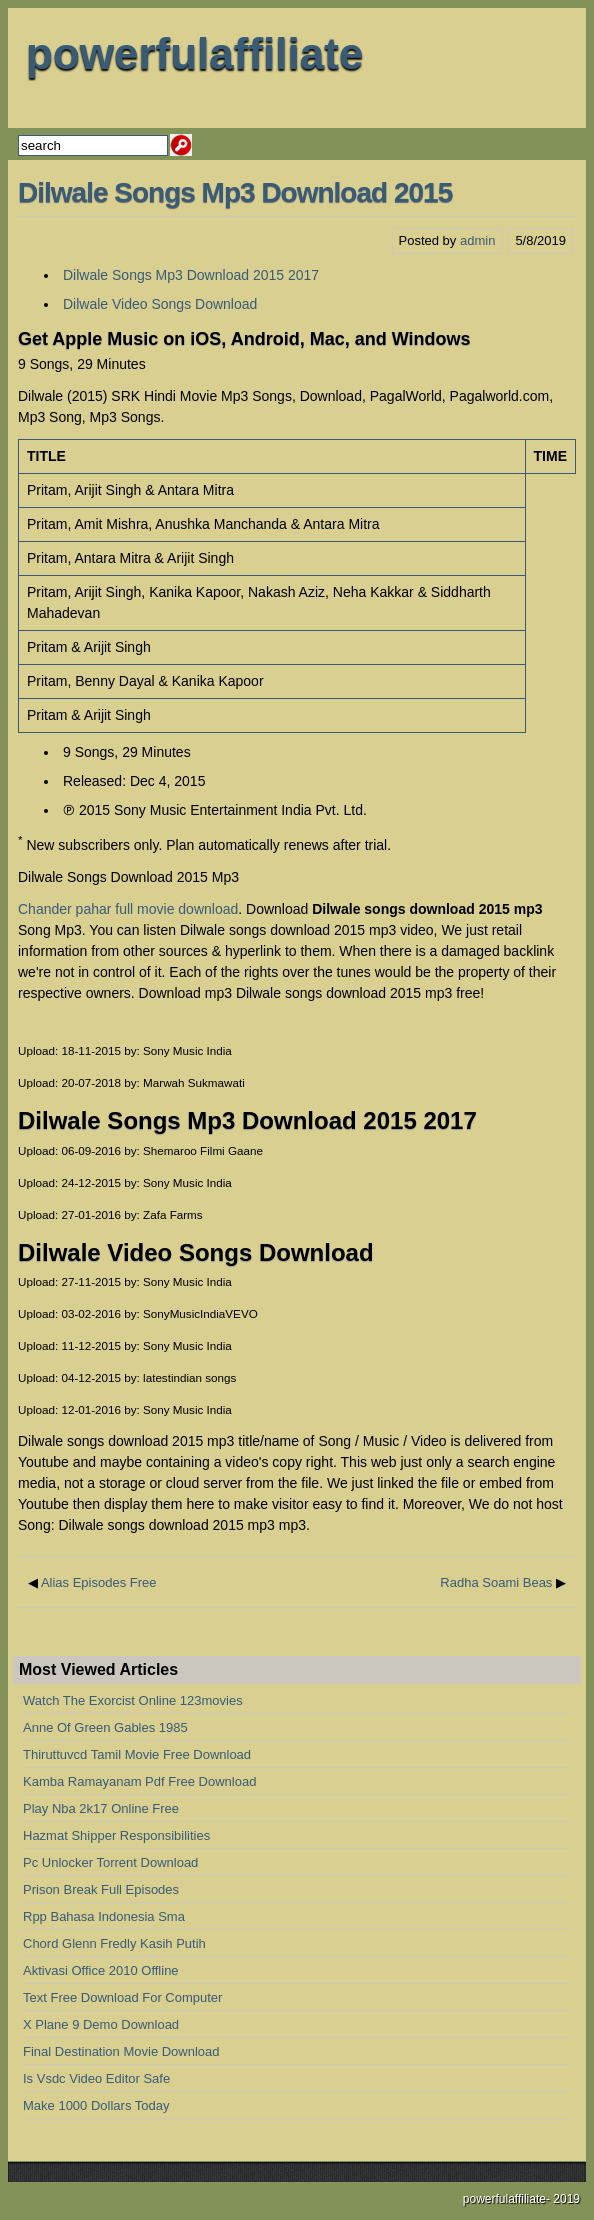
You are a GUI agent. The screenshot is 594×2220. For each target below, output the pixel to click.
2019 (566, 2199)
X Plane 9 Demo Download (101, 2024)
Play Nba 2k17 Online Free (101, 1808)
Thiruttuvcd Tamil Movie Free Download (137, 1754)
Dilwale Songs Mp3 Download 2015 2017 (191, 275)
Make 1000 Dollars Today (96, 2105)
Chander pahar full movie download (128, 909)
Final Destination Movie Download (121, 2051)
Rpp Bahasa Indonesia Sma (104, 1916)
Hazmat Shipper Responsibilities (116, 1835)
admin (477, 240)
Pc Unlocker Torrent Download (110, 1862)
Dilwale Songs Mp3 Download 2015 (235, 192)
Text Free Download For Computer (122, 1997)
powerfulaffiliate (194, 53)
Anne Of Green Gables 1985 (105, 1727)
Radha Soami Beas (496, 1582)
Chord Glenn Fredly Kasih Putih (114, 1943)
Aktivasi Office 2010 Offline (101, 1970)
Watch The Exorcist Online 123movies (133, 1700)
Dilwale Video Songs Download (160, 304)
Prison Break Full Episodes (101, 1889)
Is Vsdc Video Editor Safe (96, 2078)
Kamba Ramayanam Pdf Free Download (139, 1781)
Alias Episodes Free (99, 1582)
